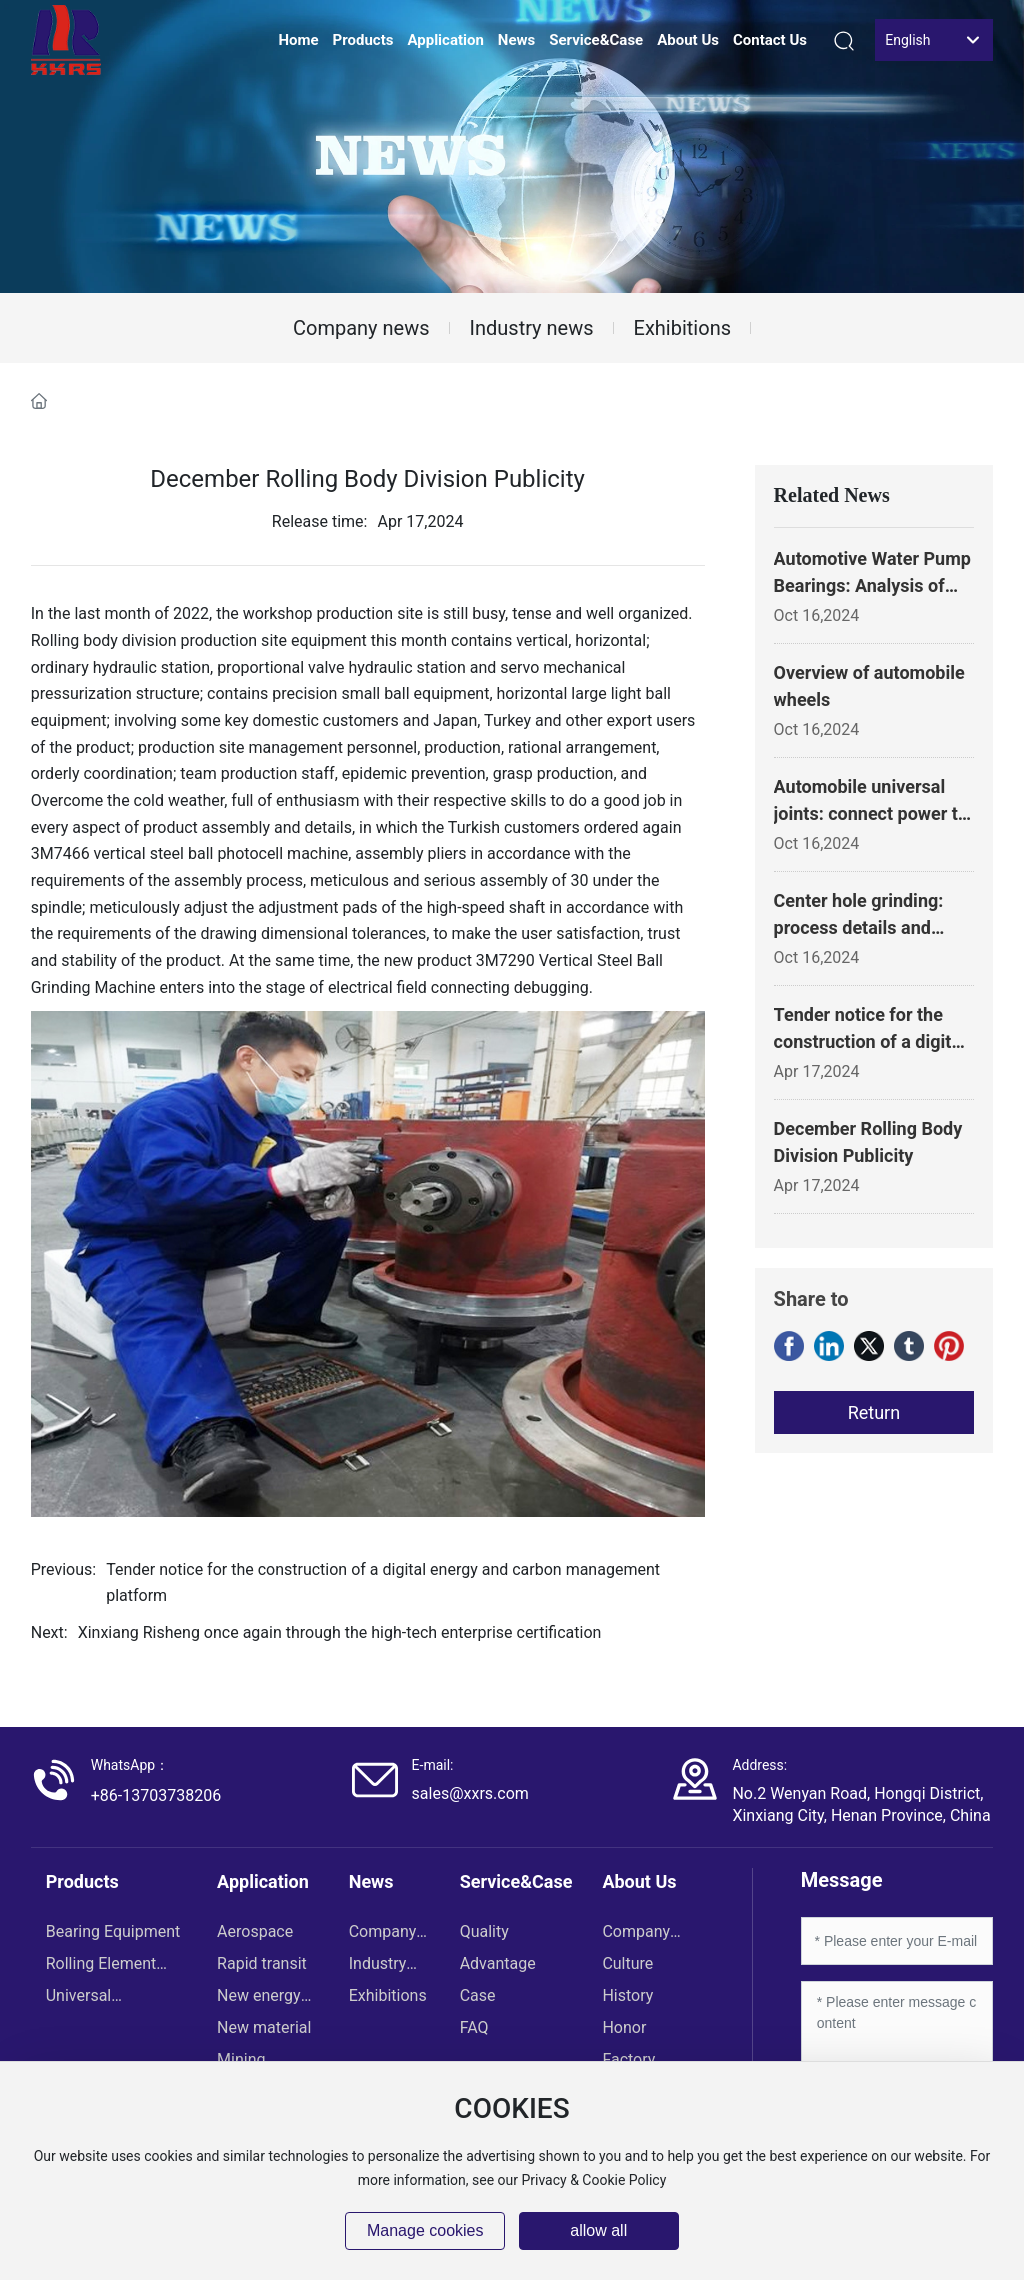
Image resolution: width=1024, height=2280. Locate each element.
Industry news (532, 328)
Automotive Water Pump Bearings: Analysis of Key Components (872, 585)
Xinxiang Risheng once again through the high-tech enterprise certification (340, 1632)
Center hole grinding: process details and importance (859, 927)
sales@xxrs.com (470, 1793)
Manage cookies (425, 2230)
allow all (598, 2230)
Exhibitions (682, 328)
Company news (361, 328)
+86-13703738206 (156, 1795)
